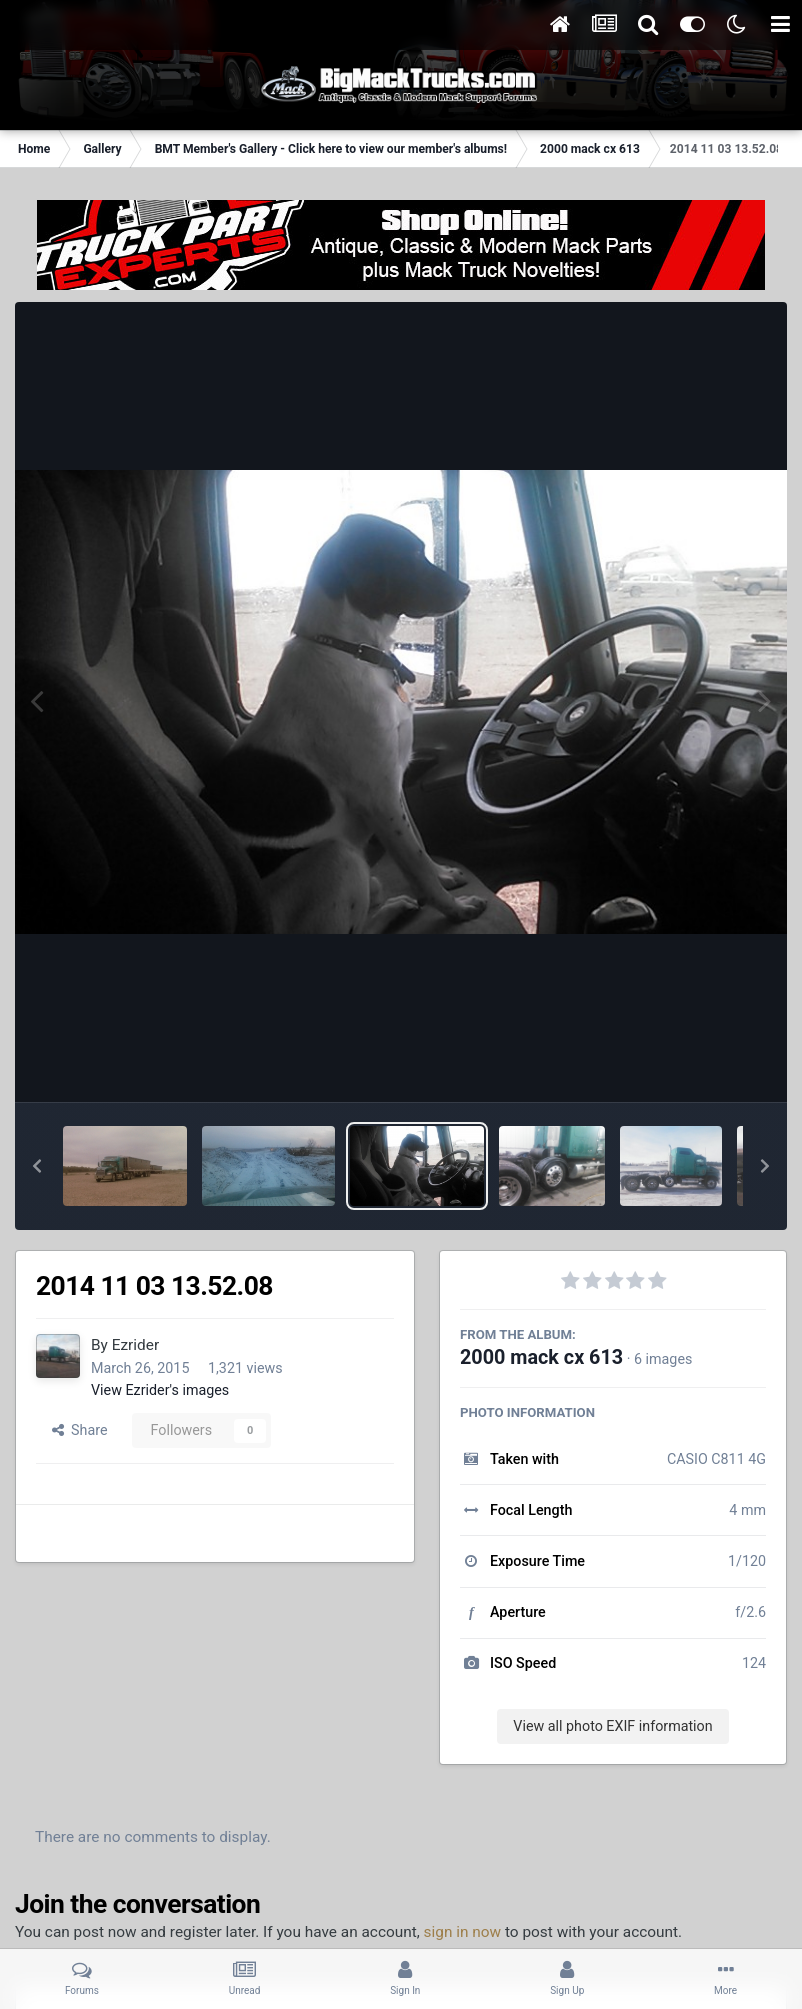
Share (80, 1430)
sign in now (463, 1932)
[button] (37, 1166)
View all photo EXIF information (612, 1726)
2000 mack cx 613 (541, 1357)
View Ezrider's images (160, 1390)
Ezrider (135, 1345)
